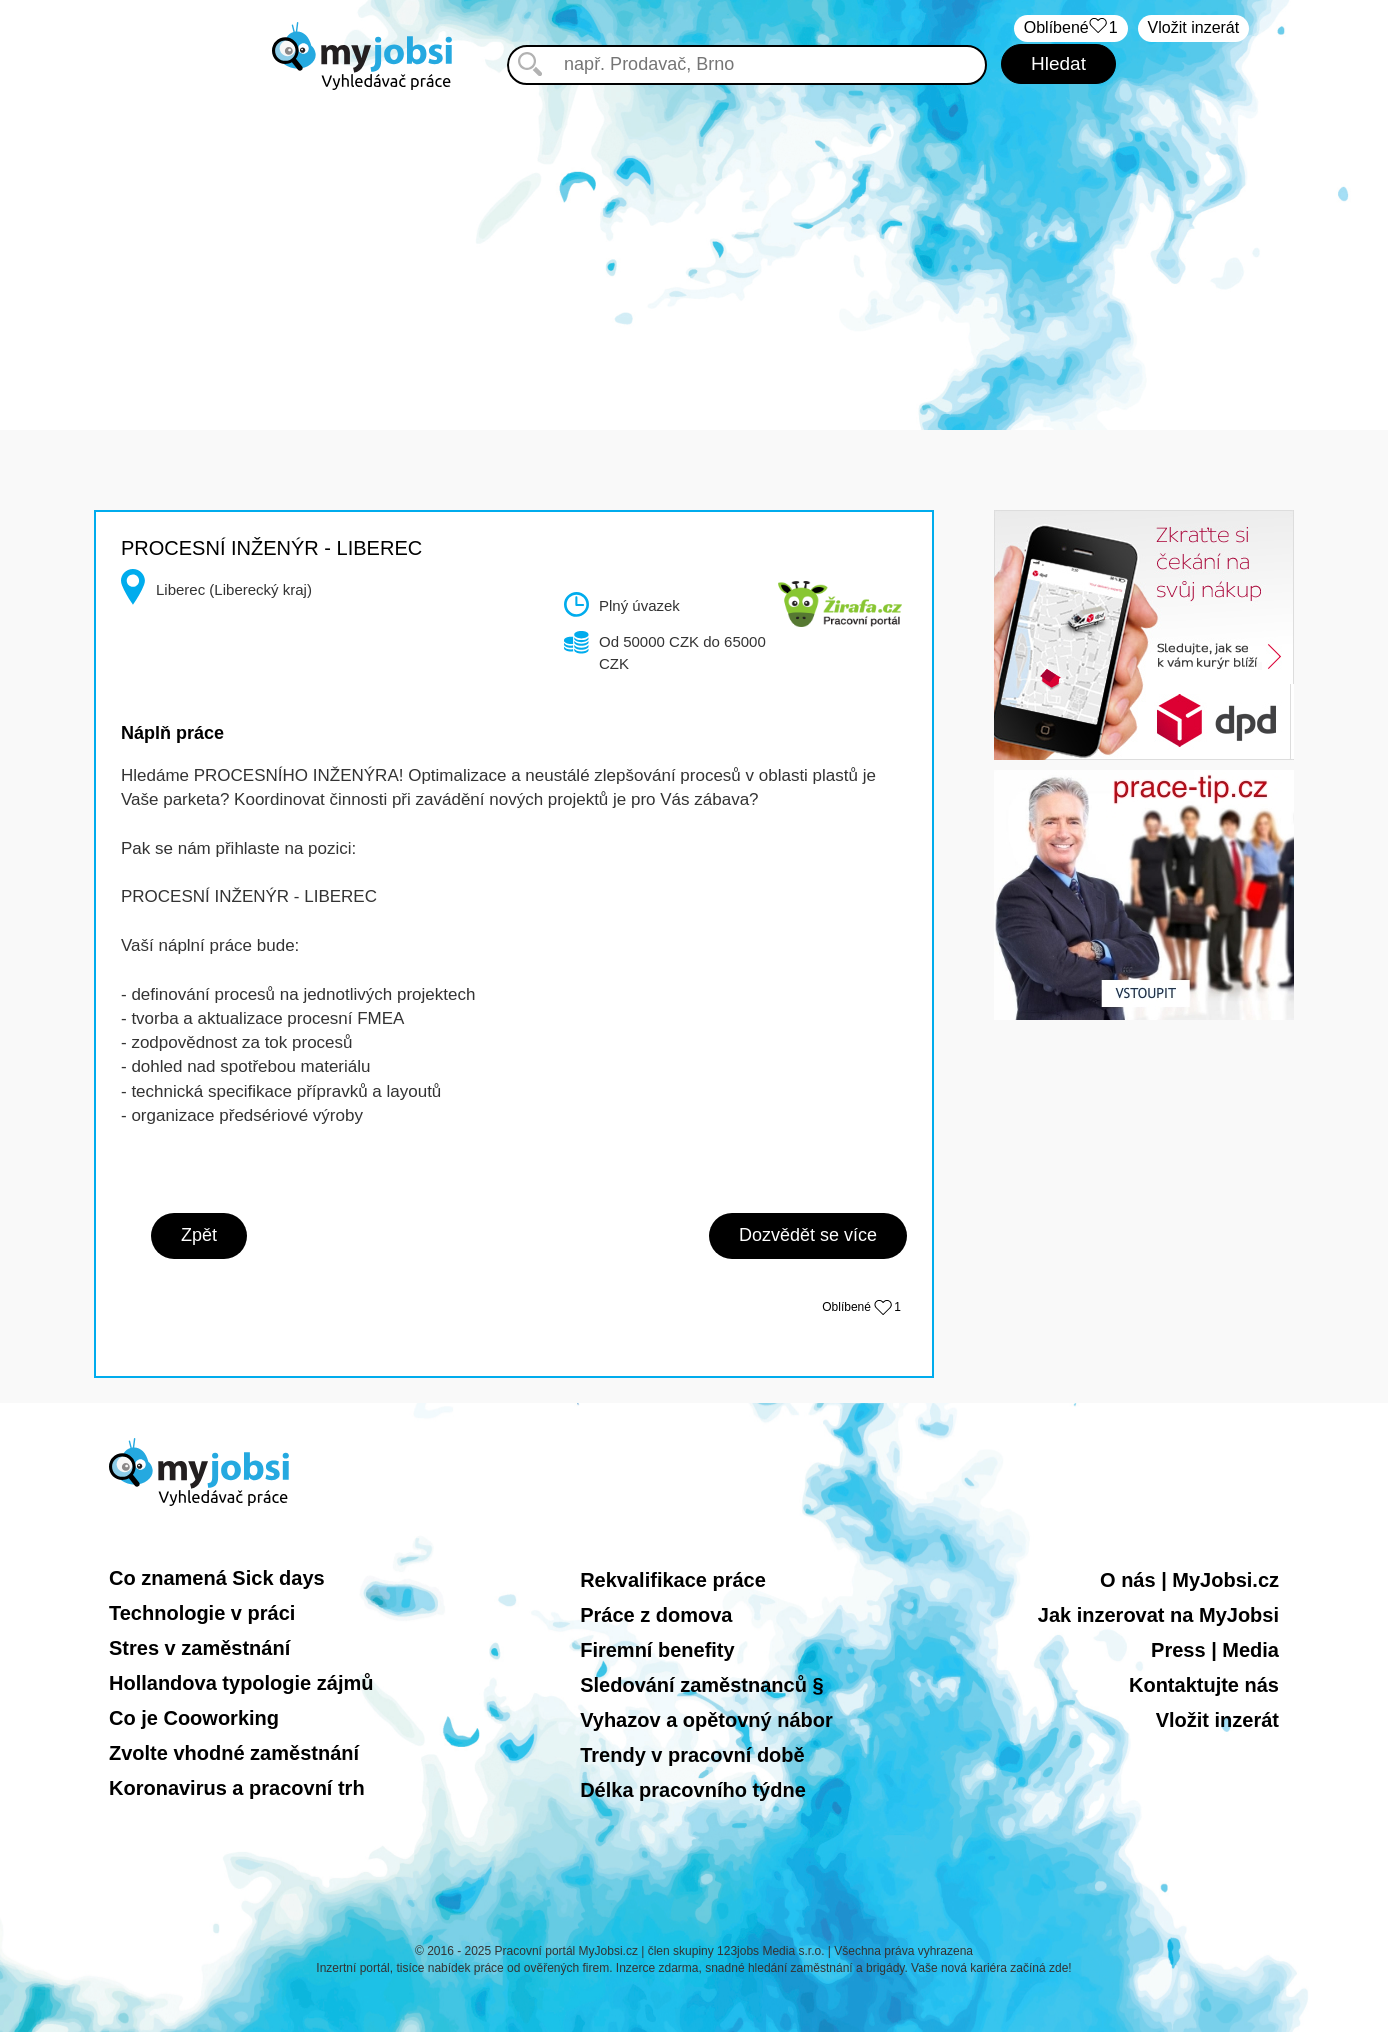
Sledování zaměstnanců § (701, 1685)
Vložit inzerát (1194, 27)
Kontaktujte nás (1204, 1685)
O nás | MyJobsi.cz (1189, 1580)
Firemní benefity (657, 1650)
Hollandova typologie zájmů (241, 1683)
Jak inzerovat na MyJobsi (1158, 1615)
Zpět (199, 1235)
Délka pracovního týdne (693, 1790)
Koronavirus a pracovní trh (237, 1788)
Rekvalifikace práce (673, 1580)
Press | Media (1215, 1650)
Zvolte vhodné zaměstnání (234, 1753)
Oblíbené (861, 1307)
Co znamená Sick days (217, 1578)
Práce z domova (656, 1615)
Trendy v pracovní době (692, 1755)
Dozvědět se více (808, 1235)
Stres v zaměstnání (199, 1648)
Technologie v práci (202, 1613)
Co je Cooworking (194, 1718)
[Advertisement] (694, 240)
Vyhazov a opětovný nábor (706, 1720)
